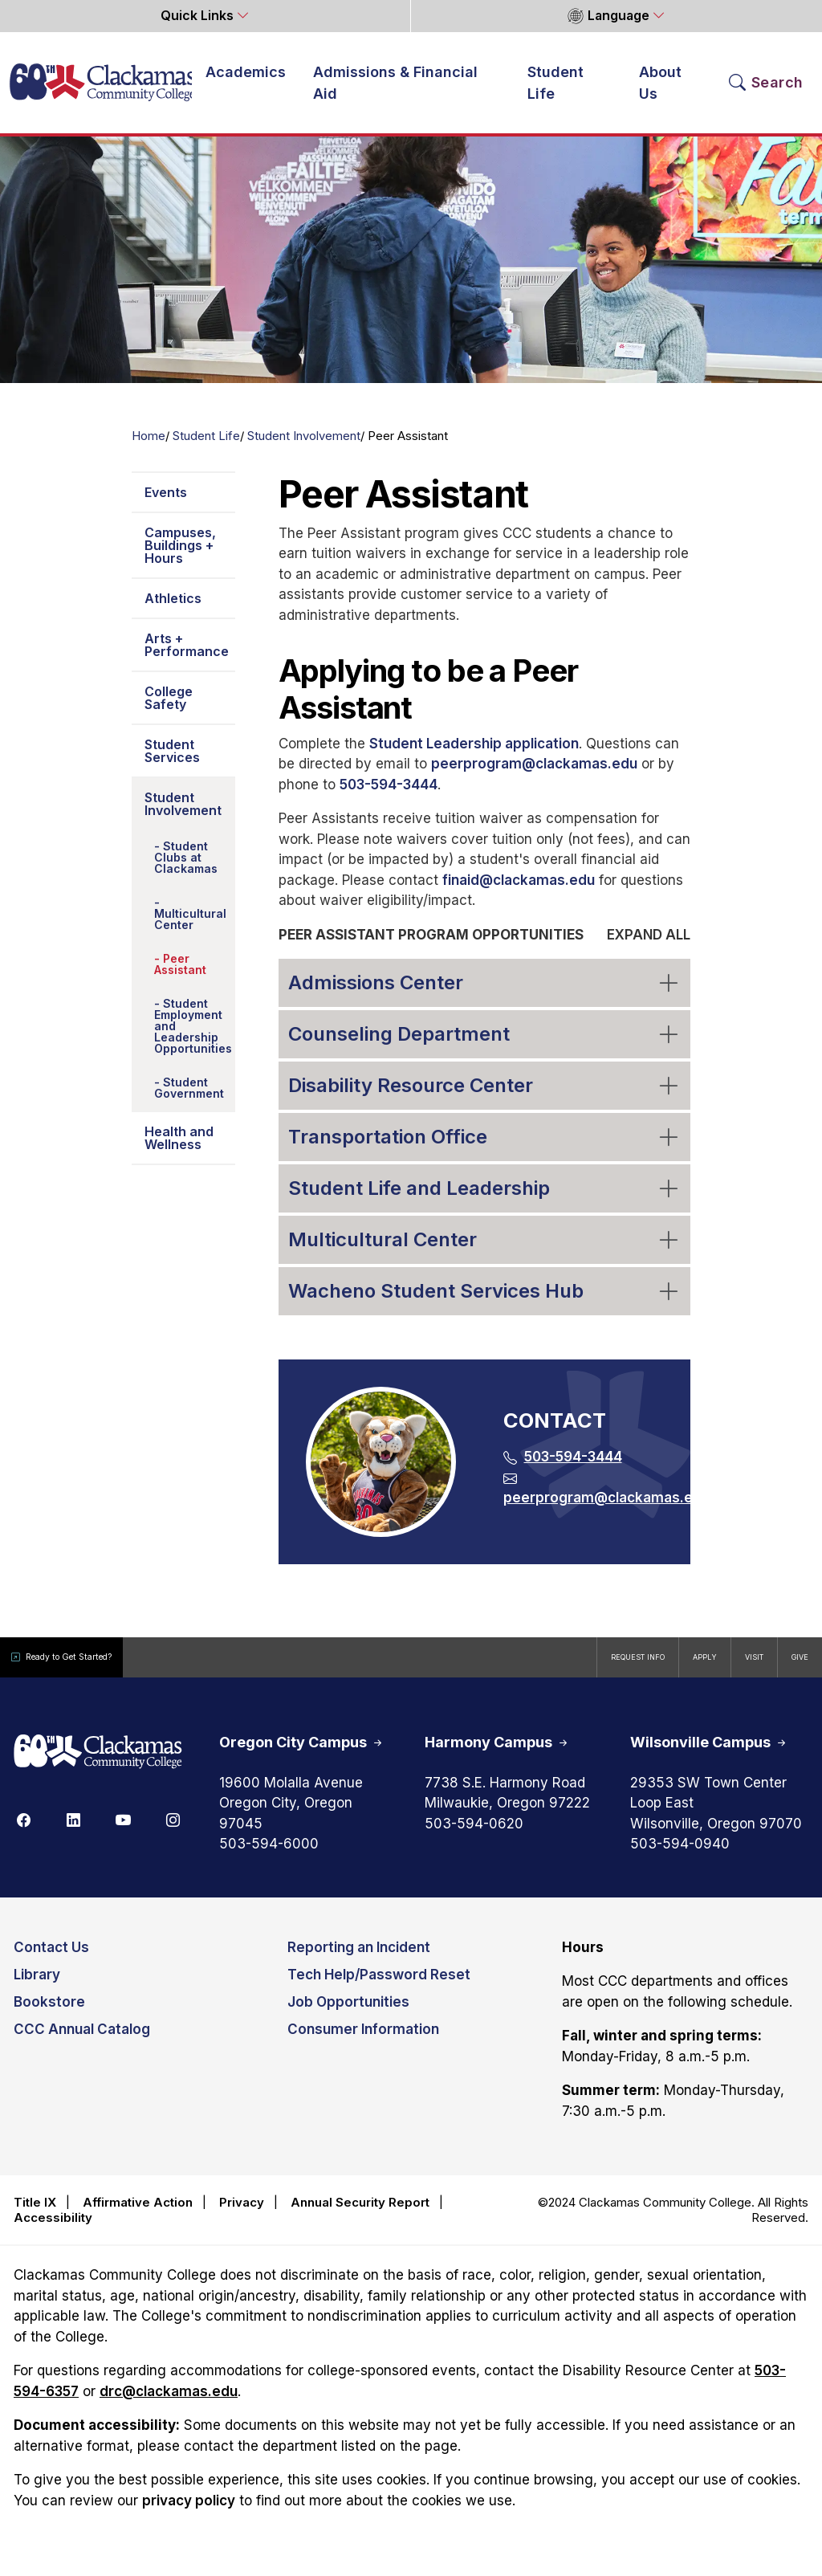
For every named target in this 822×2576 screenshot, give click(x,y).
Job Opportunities (348, 2012)
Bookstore (49, 2012)
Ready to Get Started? (88, 1667)
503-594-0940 (680, 1855)
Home (148, 446)
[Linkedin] (73, 1830)
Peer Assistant (180, 974)
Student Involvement (303, 446)
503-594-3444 (388, 795)
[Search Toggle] (766, 87)
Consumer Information (363, 2040)
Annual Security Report (360, 2213)
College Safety (168, 708)
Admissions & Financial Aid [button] (395, 87)
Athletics (172, 609)
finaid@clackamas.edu (518, 890)
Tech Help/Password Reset (378, 1985)
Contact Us (51, 1958)
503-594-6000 (269, 1855)
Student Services (172, 761)
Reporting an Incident (358, 1958)
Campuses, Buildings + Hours (180, 556)
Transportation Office (485, 1146)
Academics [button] (246, 76)
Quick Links (199, 15)
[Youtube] (122, 1830)
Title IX (35, 2213)
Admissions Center (485, 992)
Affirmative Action (138, 2213)
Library (37, 1985)
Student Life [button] (555, 87)
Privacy (241, 2213)
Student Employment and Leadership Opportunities (193, 1036)
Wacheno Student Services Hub (485, 1300)
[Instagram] (172, 1830)
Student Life (206, 446)
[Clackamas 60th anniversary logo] (98, 1762)
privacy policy (188, 2511)
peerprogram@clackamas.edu (534, 774)
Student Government (189, 1098)
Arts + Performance (186, 655)
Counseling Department (485, 1043)
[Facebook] (23, 1830)
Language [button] (608, 16)
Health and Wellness (179, 1148)
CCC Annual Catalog (82, 2040)
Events (165, 503)
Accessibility (53, 2228)
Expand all (648, 945)
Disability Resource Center (485, 1095)
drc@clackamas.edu (169, 2402)
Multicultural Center (190, 929)
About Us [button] (660, 87)
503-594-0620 (474, 1834)
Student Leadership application (474, 754)
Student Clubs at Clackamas (186, 868)
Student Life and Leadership (485, 1197)
